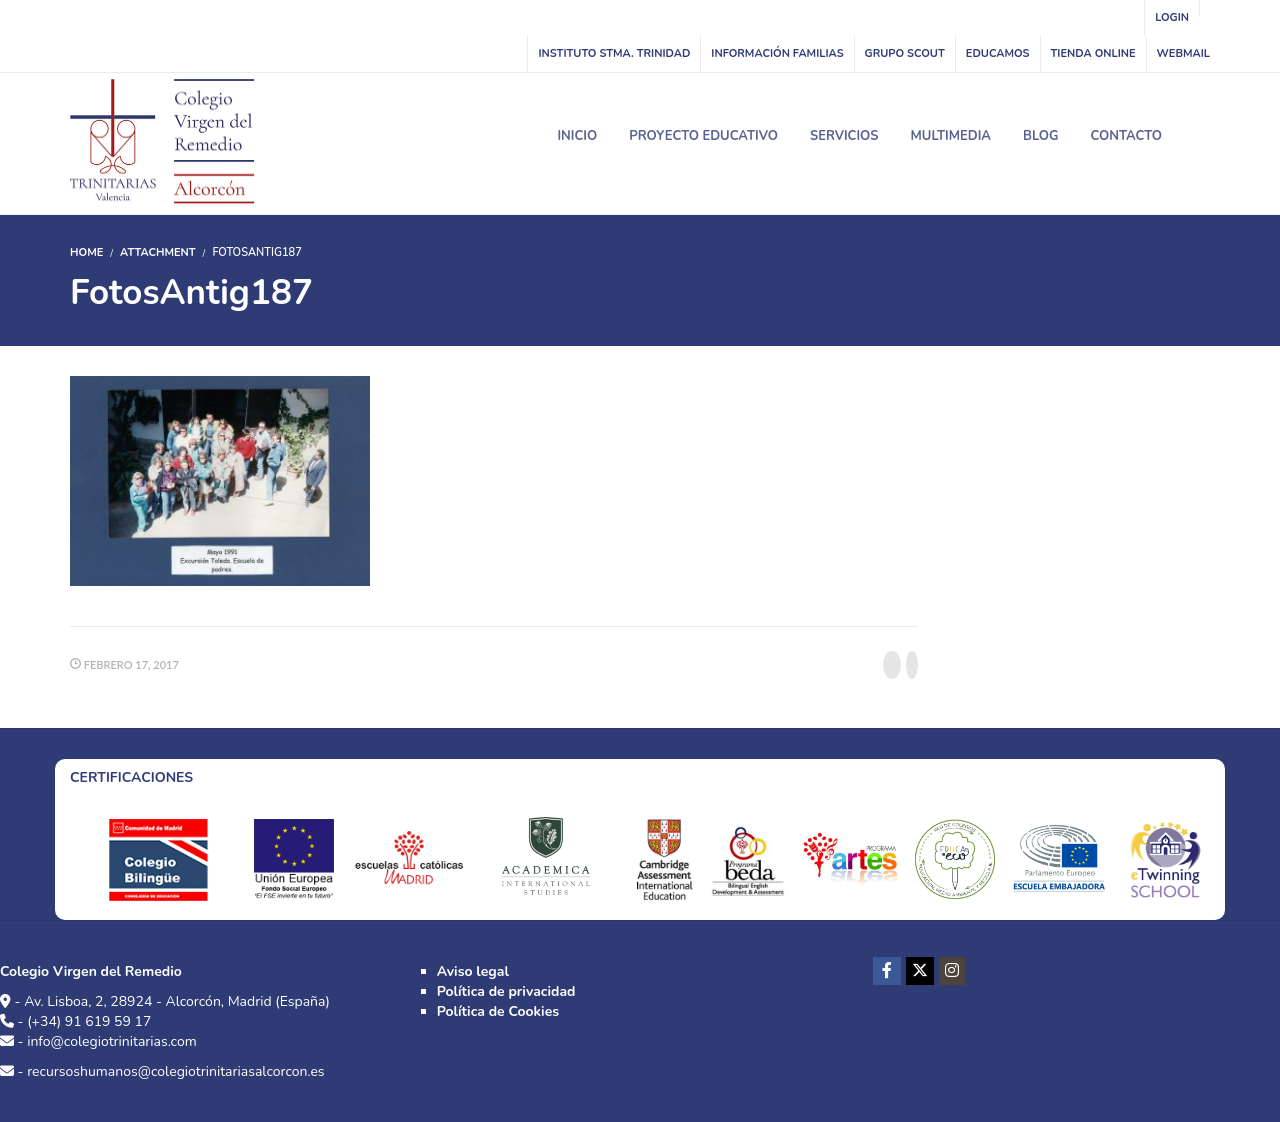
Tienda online (1093, 53)
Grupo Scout (905, 53)
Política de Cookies (498, 1011)
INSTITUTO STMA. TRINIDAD (614, 53)
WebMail (1183, 53)
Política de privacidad (506, 991)
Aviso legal (473, 971)
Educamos (998, 53)
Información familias (777, 53)
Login (1172, 17)
